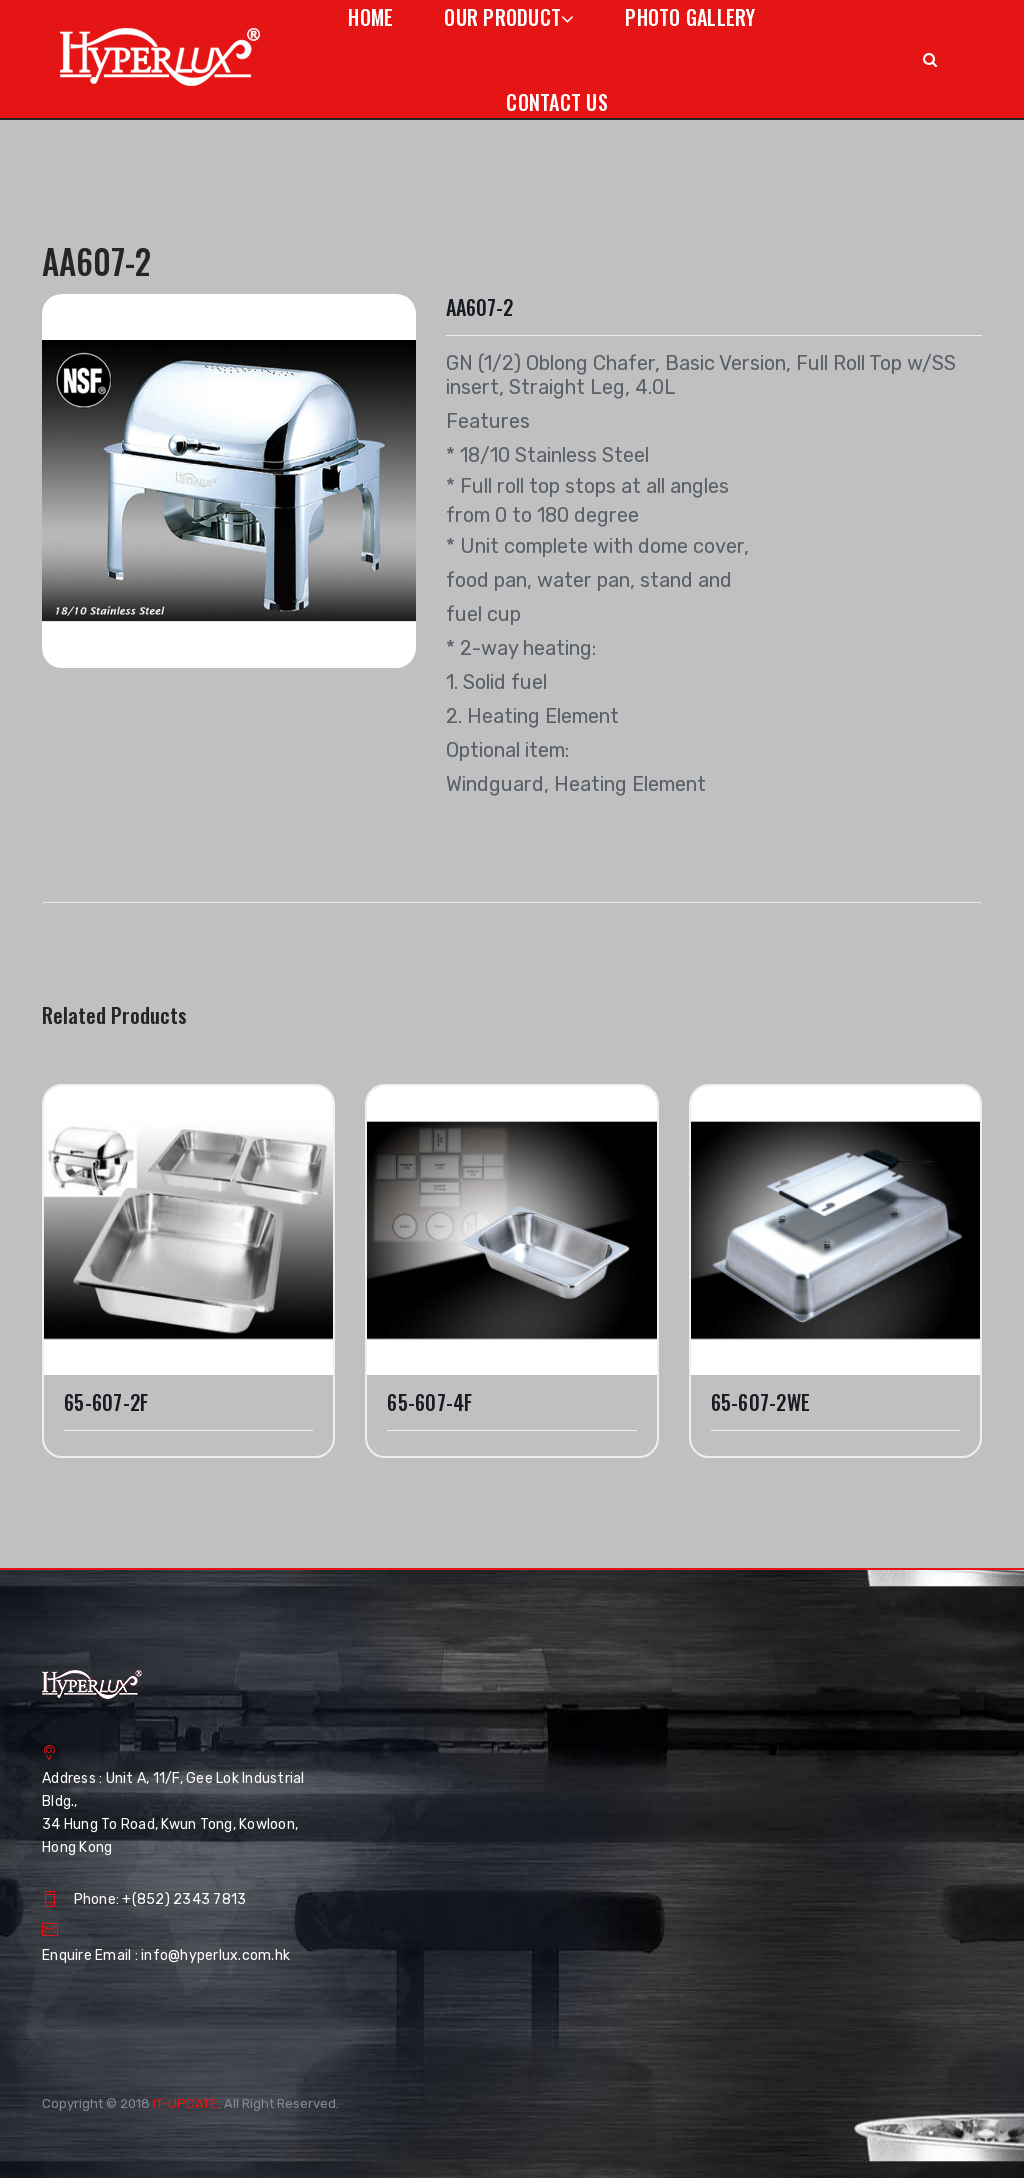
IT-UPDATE (185, 2103)
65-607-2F (106, 1402)
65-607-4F (429, 1402)
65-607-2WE (761, 1402)
